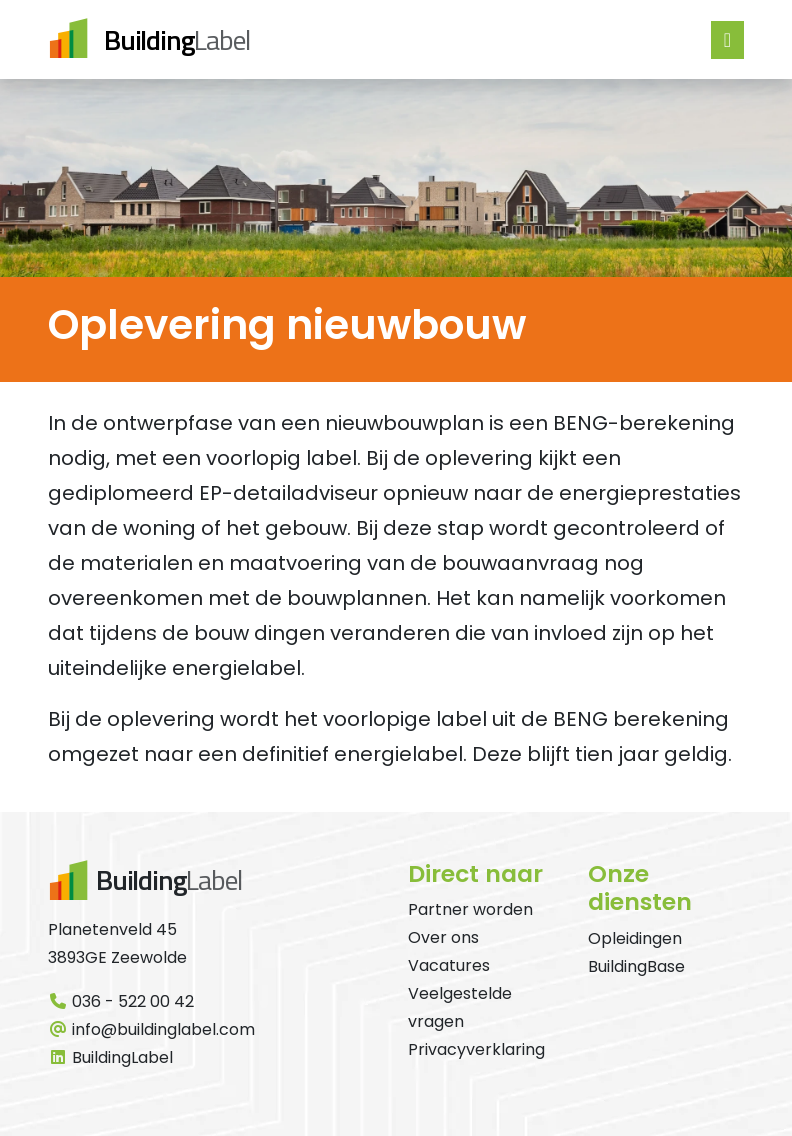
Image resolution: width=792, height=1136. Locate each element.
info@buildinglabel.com (151, 1029)
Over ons (443, 937)
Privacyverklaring (476, 1049)
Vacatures (449, 965)
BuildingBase (636, 966)
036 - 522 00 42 (121, 1001)
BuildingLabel (110, 1057)
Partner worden (470, 909)
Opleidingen (635, 938)
